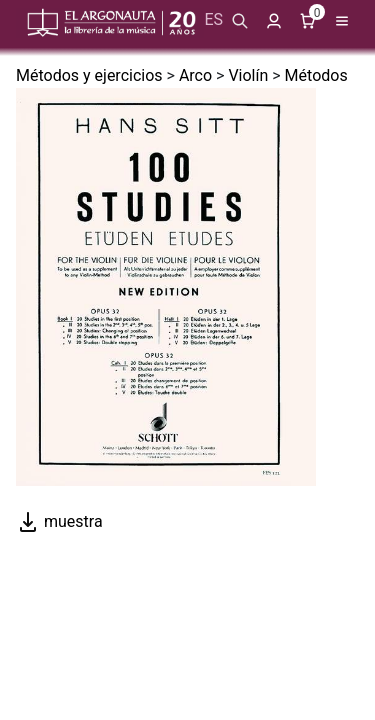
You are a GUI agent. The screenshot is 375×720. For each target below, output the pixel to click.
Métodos (316, 75)
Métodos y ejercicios (89, 75)
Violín (248, 75)
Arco (195, 75)
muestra (59, 521)
